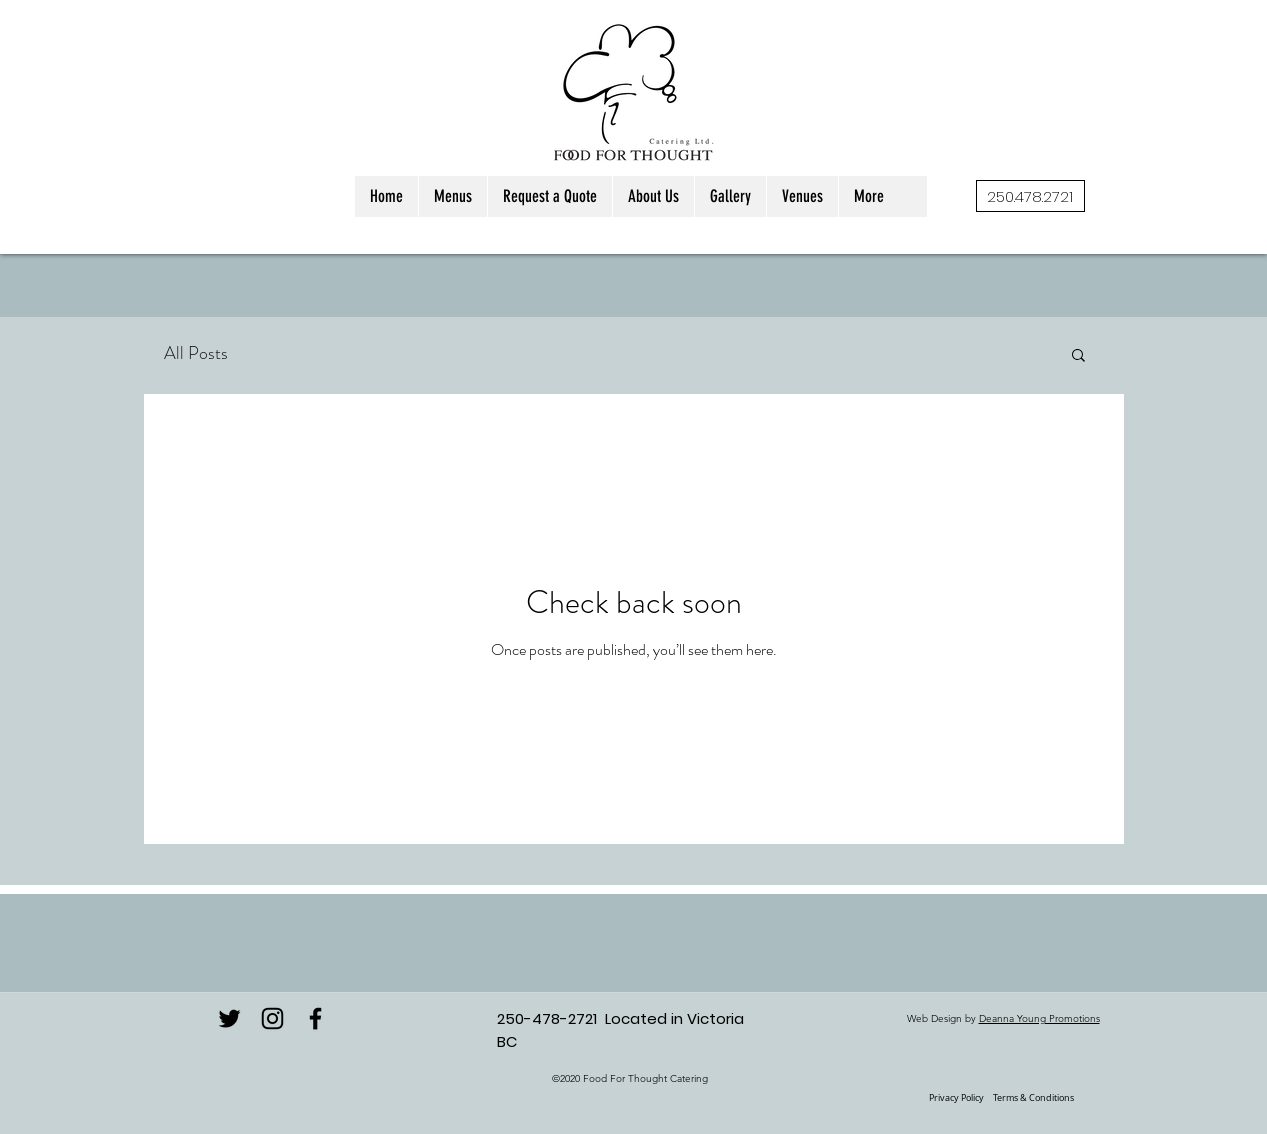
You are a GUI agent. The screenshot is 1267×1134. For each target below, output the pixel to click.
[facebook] (315, 1018)
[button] (1078, 356)
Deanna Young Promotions (1039, 1018)
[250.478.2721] (1030, 196)
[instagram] (272, 1018)
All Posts (196, 353)
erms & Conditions (1035, 1098)
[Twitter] (229, 1018)
